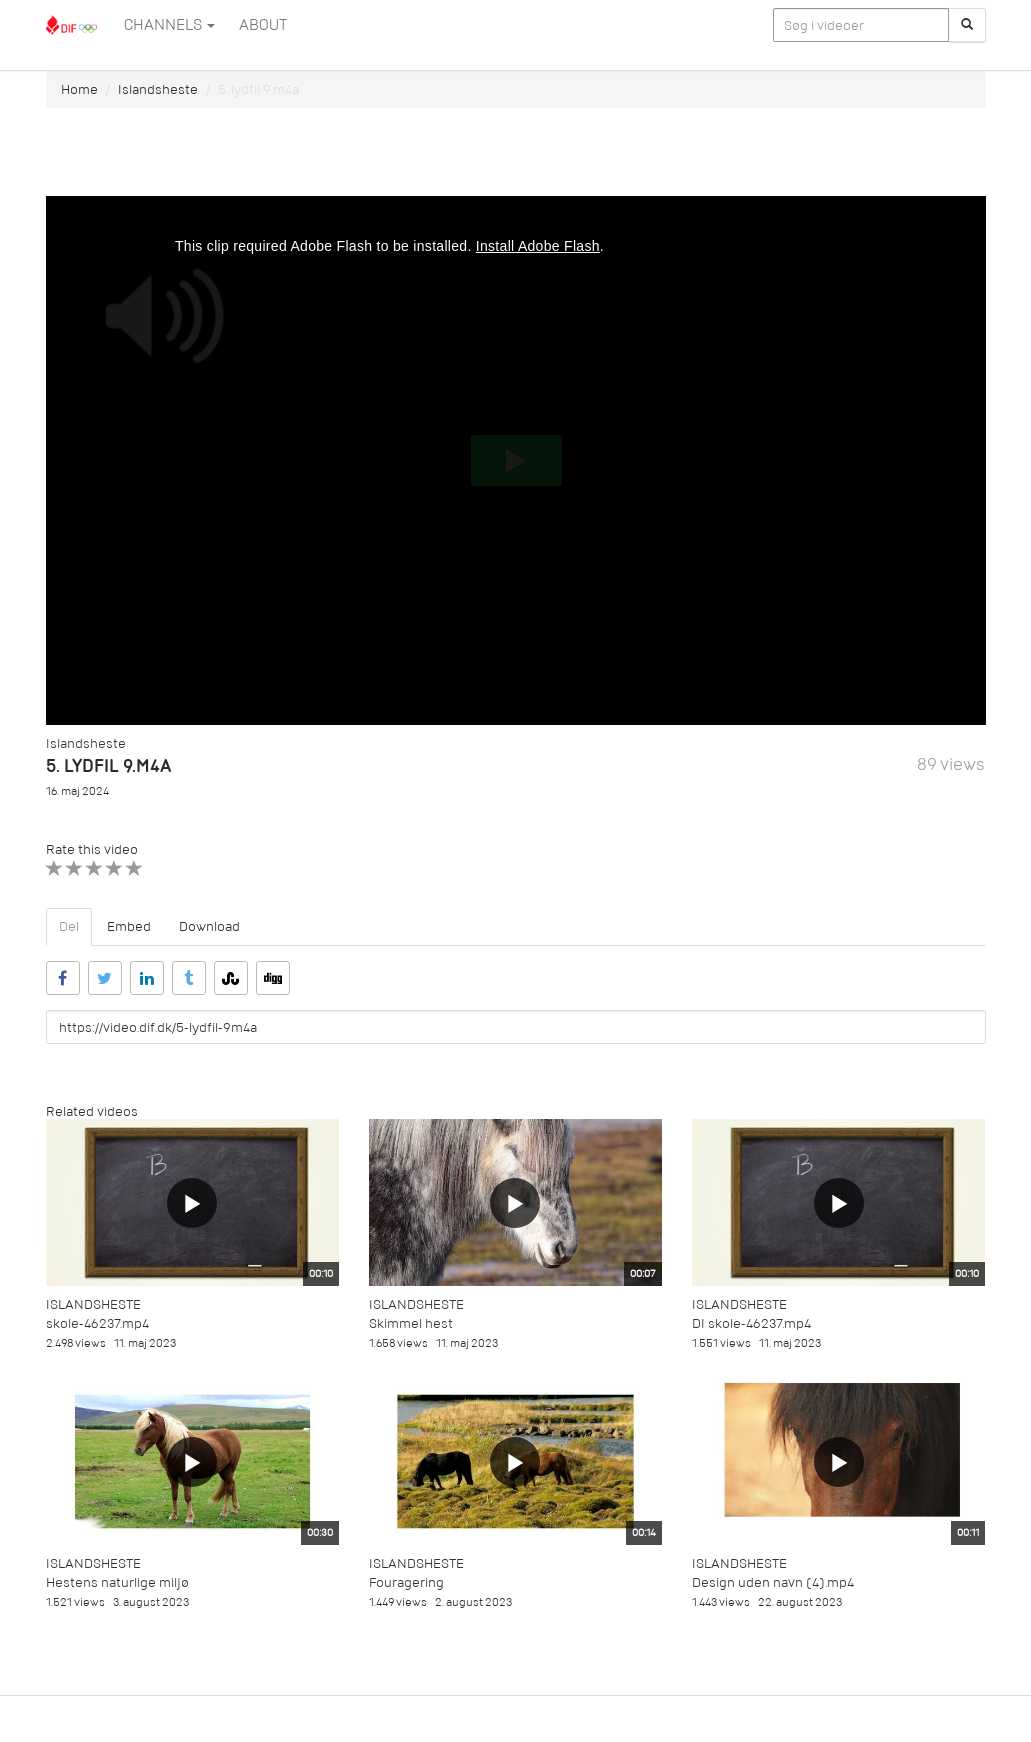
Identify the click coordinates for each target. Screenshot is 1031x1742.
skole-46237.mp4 (97, 1323)
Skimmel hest (411, 1323)
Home (79, 89)
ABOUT (263, 25)
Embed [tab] (129, 926)
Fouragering (406, 1582)
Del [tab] (69, 926)
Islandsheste (158, 89)
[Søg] (967, 25)
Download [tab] (209, 926)
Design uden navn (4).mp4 (773, 1582)
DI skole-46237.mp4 (751, 1323)
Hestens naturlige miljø (117, 1582)
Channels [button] (169, 25)
